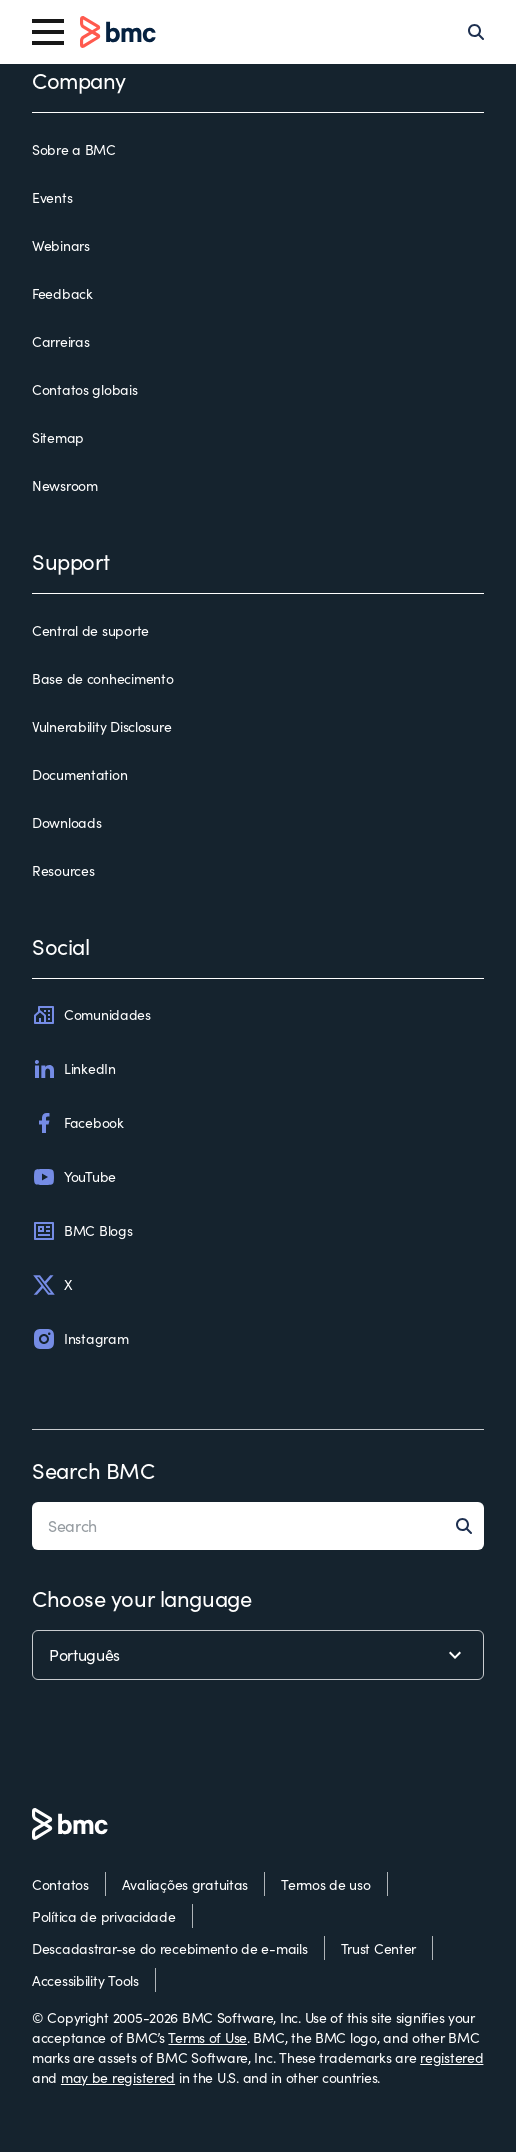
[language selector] (258, 1655)
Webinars (61, 245)
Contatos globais (85, 389)
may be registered (118, 2077)
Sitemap (58, 437)
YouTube (74, 1177)
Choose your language (141, 1598)
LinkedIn (74, 1069)
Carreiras (60, 341)
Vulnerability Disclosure (101, 726)
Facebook (78, 1123)
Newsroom (65, 485)
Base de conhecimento (102, 678)
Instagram (80, 1339)
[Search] (476, 32)
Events (52, 197)
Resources (63, 870)
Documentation (79, 774)
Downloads (66, 822)
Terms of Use (207, 2037)
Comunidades (91, 1015)
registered (451, 2057)
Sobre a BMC (74, 149)
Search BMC (93, 1470)
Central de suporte (90, 630)
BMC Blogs (82, 1231)
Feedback (62, 293)
